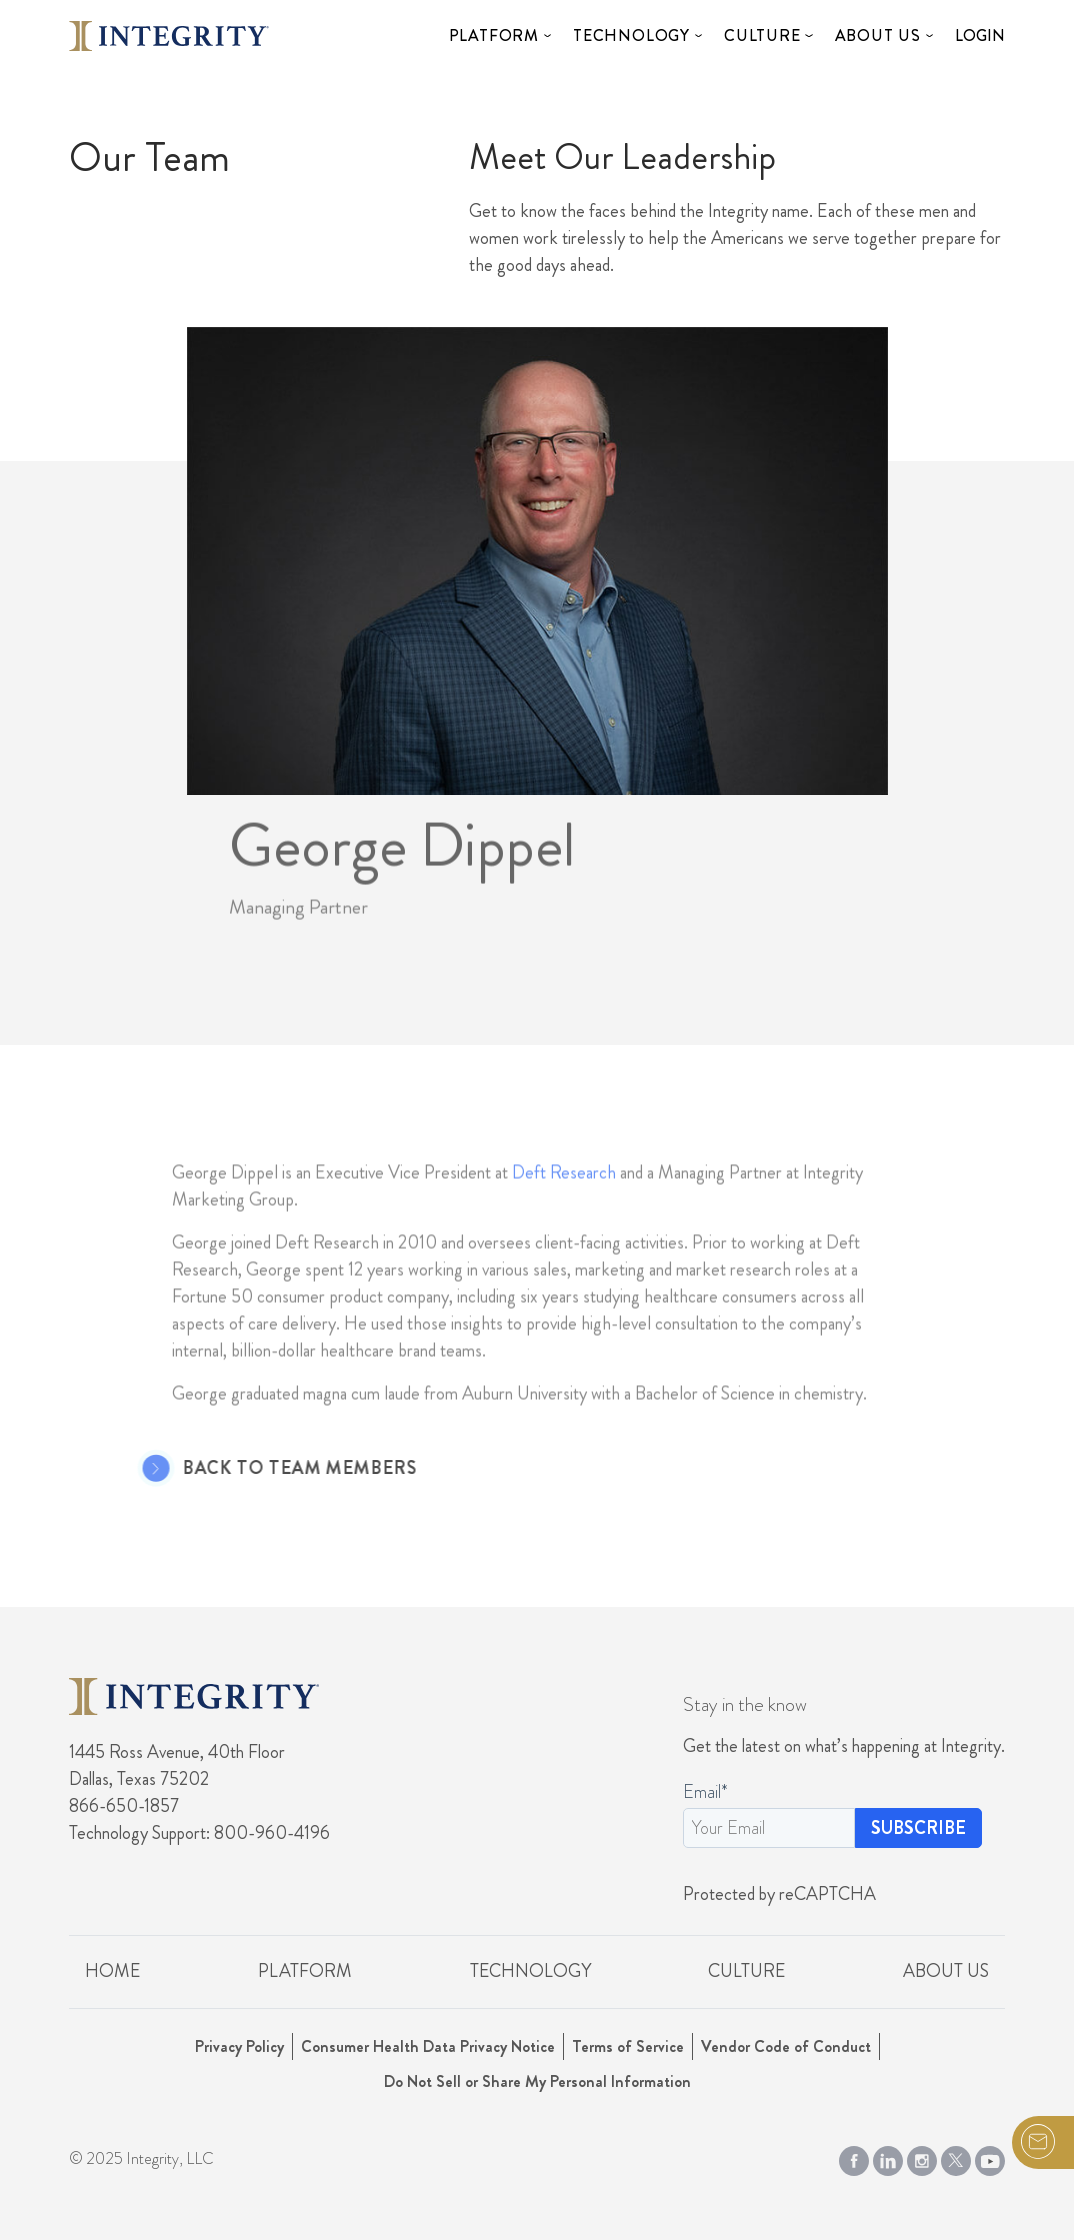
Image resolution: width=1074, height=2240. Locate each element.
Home (112, 1971)
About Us (878, 35)
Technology (631, 35)
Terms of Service (628, 2046)
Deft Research (564, 1195)
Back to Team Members (277, 1469)
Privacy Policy (239, 2046)
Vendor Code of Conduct (786, 2046)
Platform (494, 35)
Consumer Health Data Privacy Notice (428, 2046)
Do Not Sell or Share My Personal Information (537, 2081)
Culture (762, 35)
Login (980, 35)
